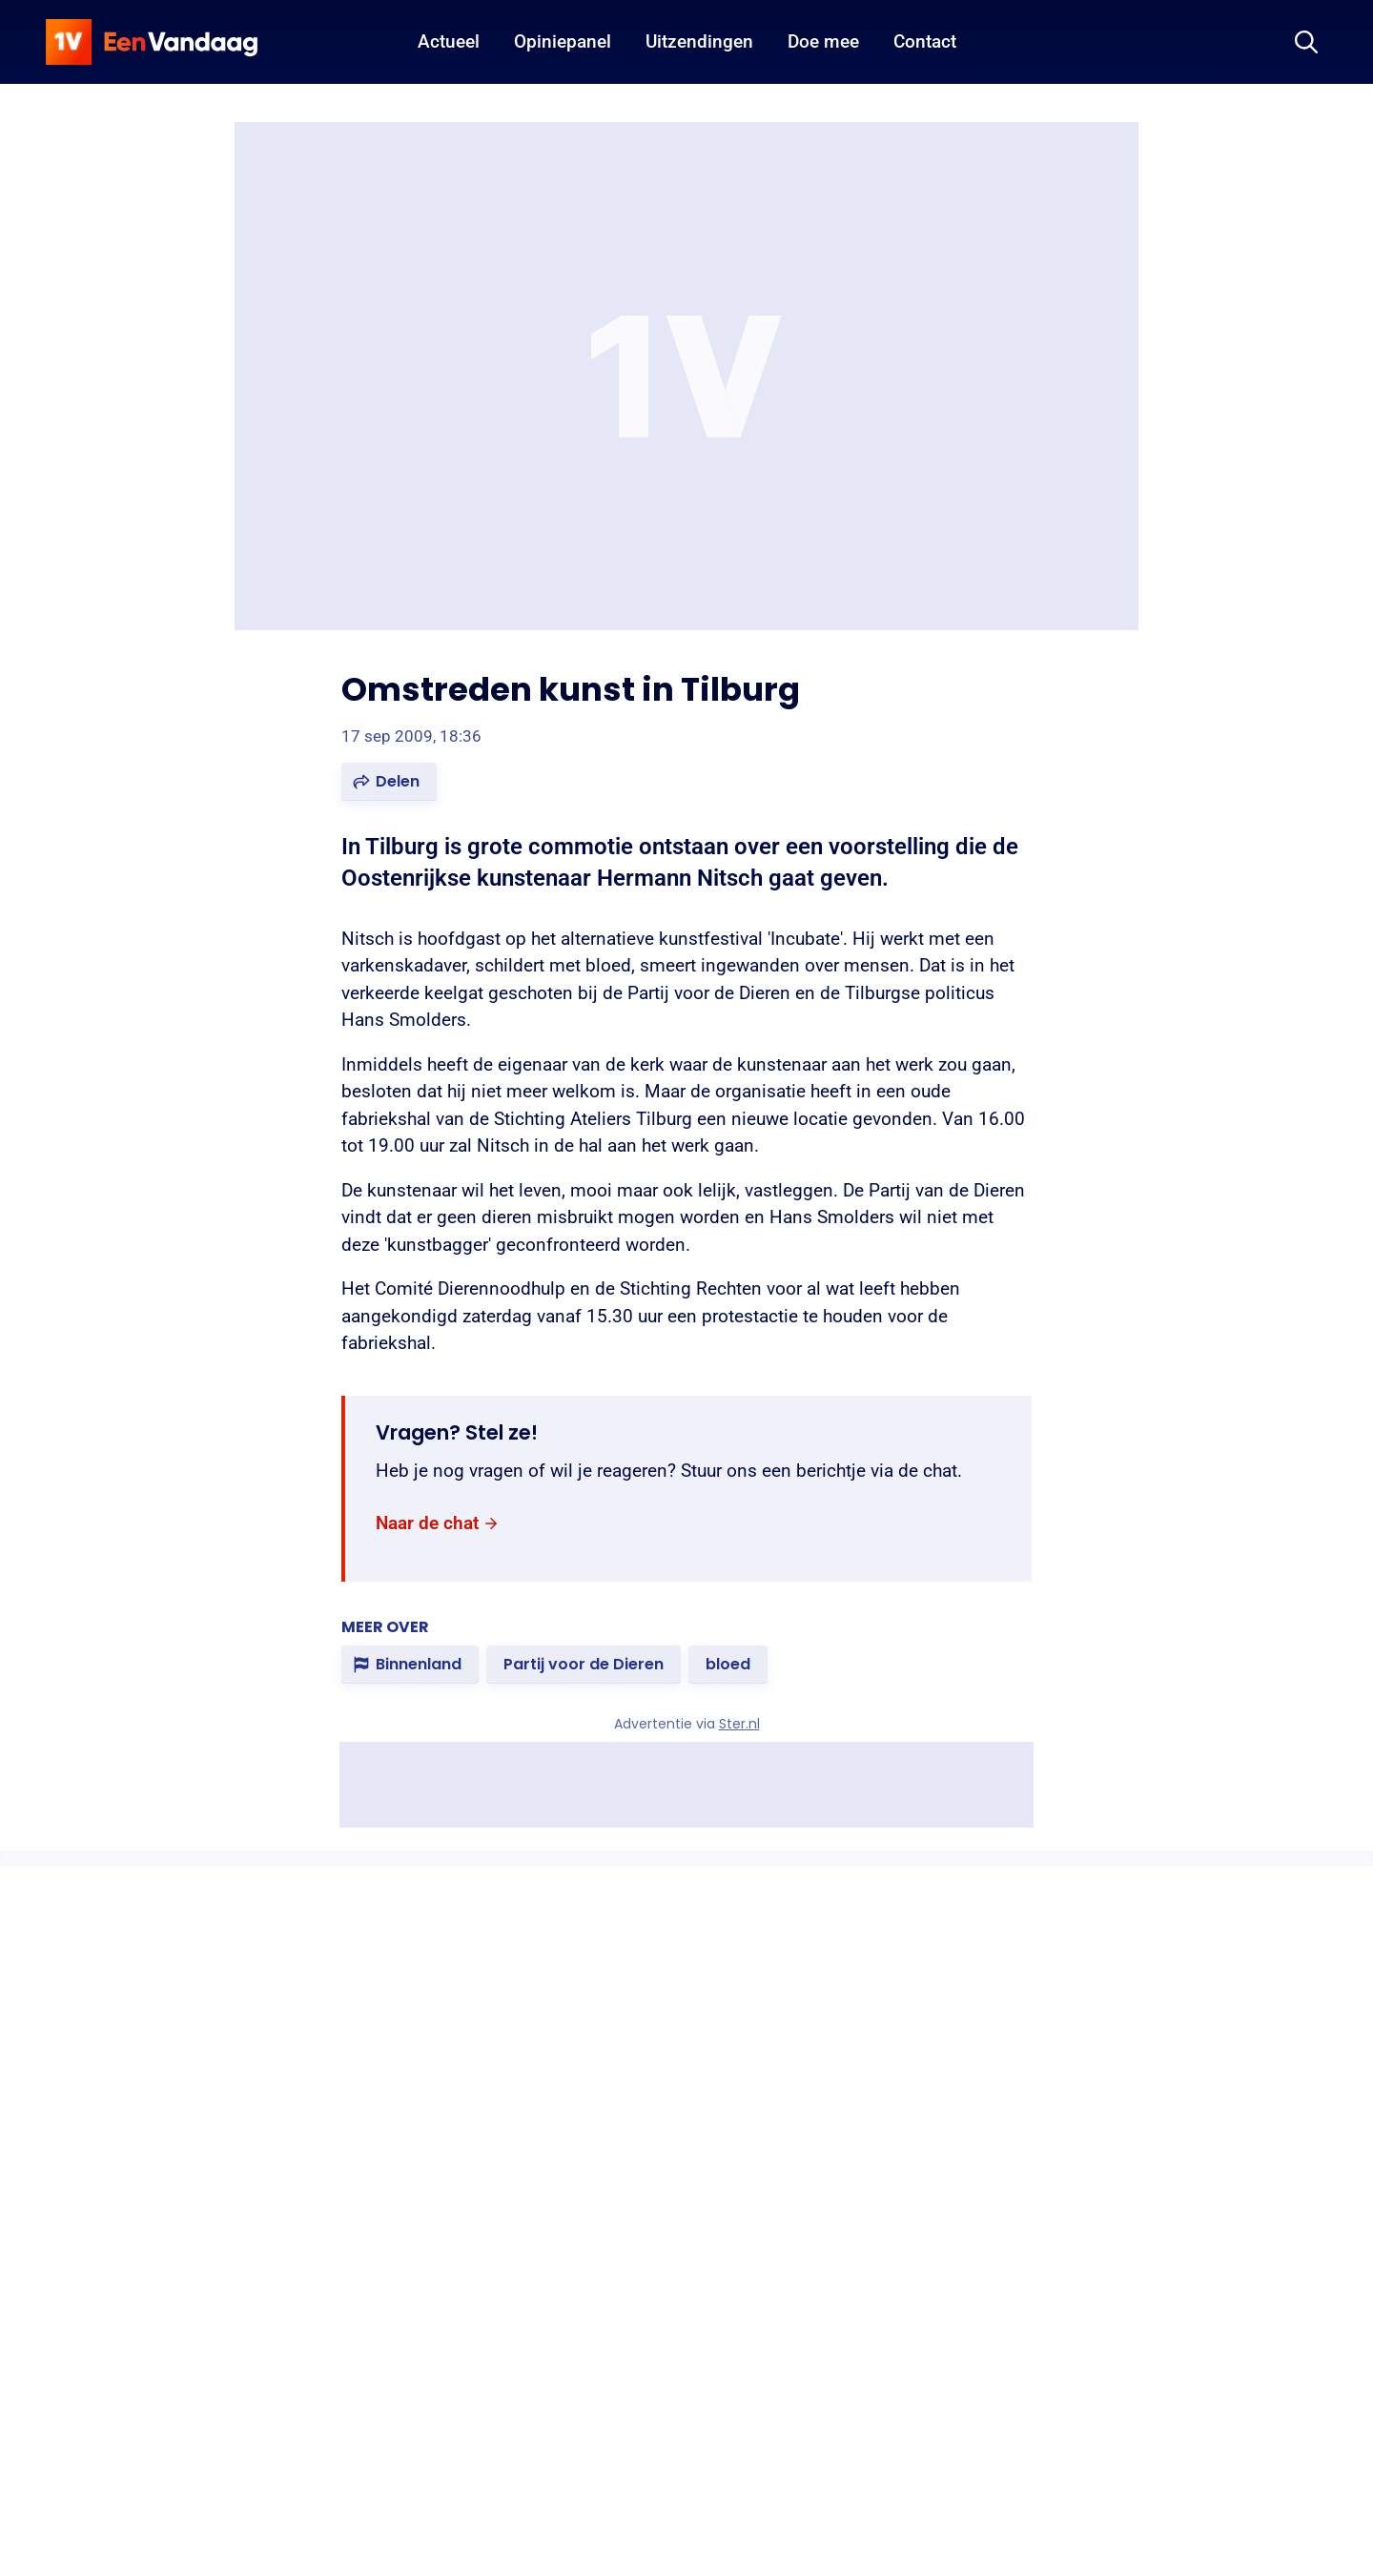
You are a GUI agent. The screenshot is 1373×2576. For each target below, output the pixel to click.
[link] (438, 1524)
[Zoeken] (1306, 42)
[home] (151, 42)
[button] (389, 782)
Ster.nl (739, 1723)
